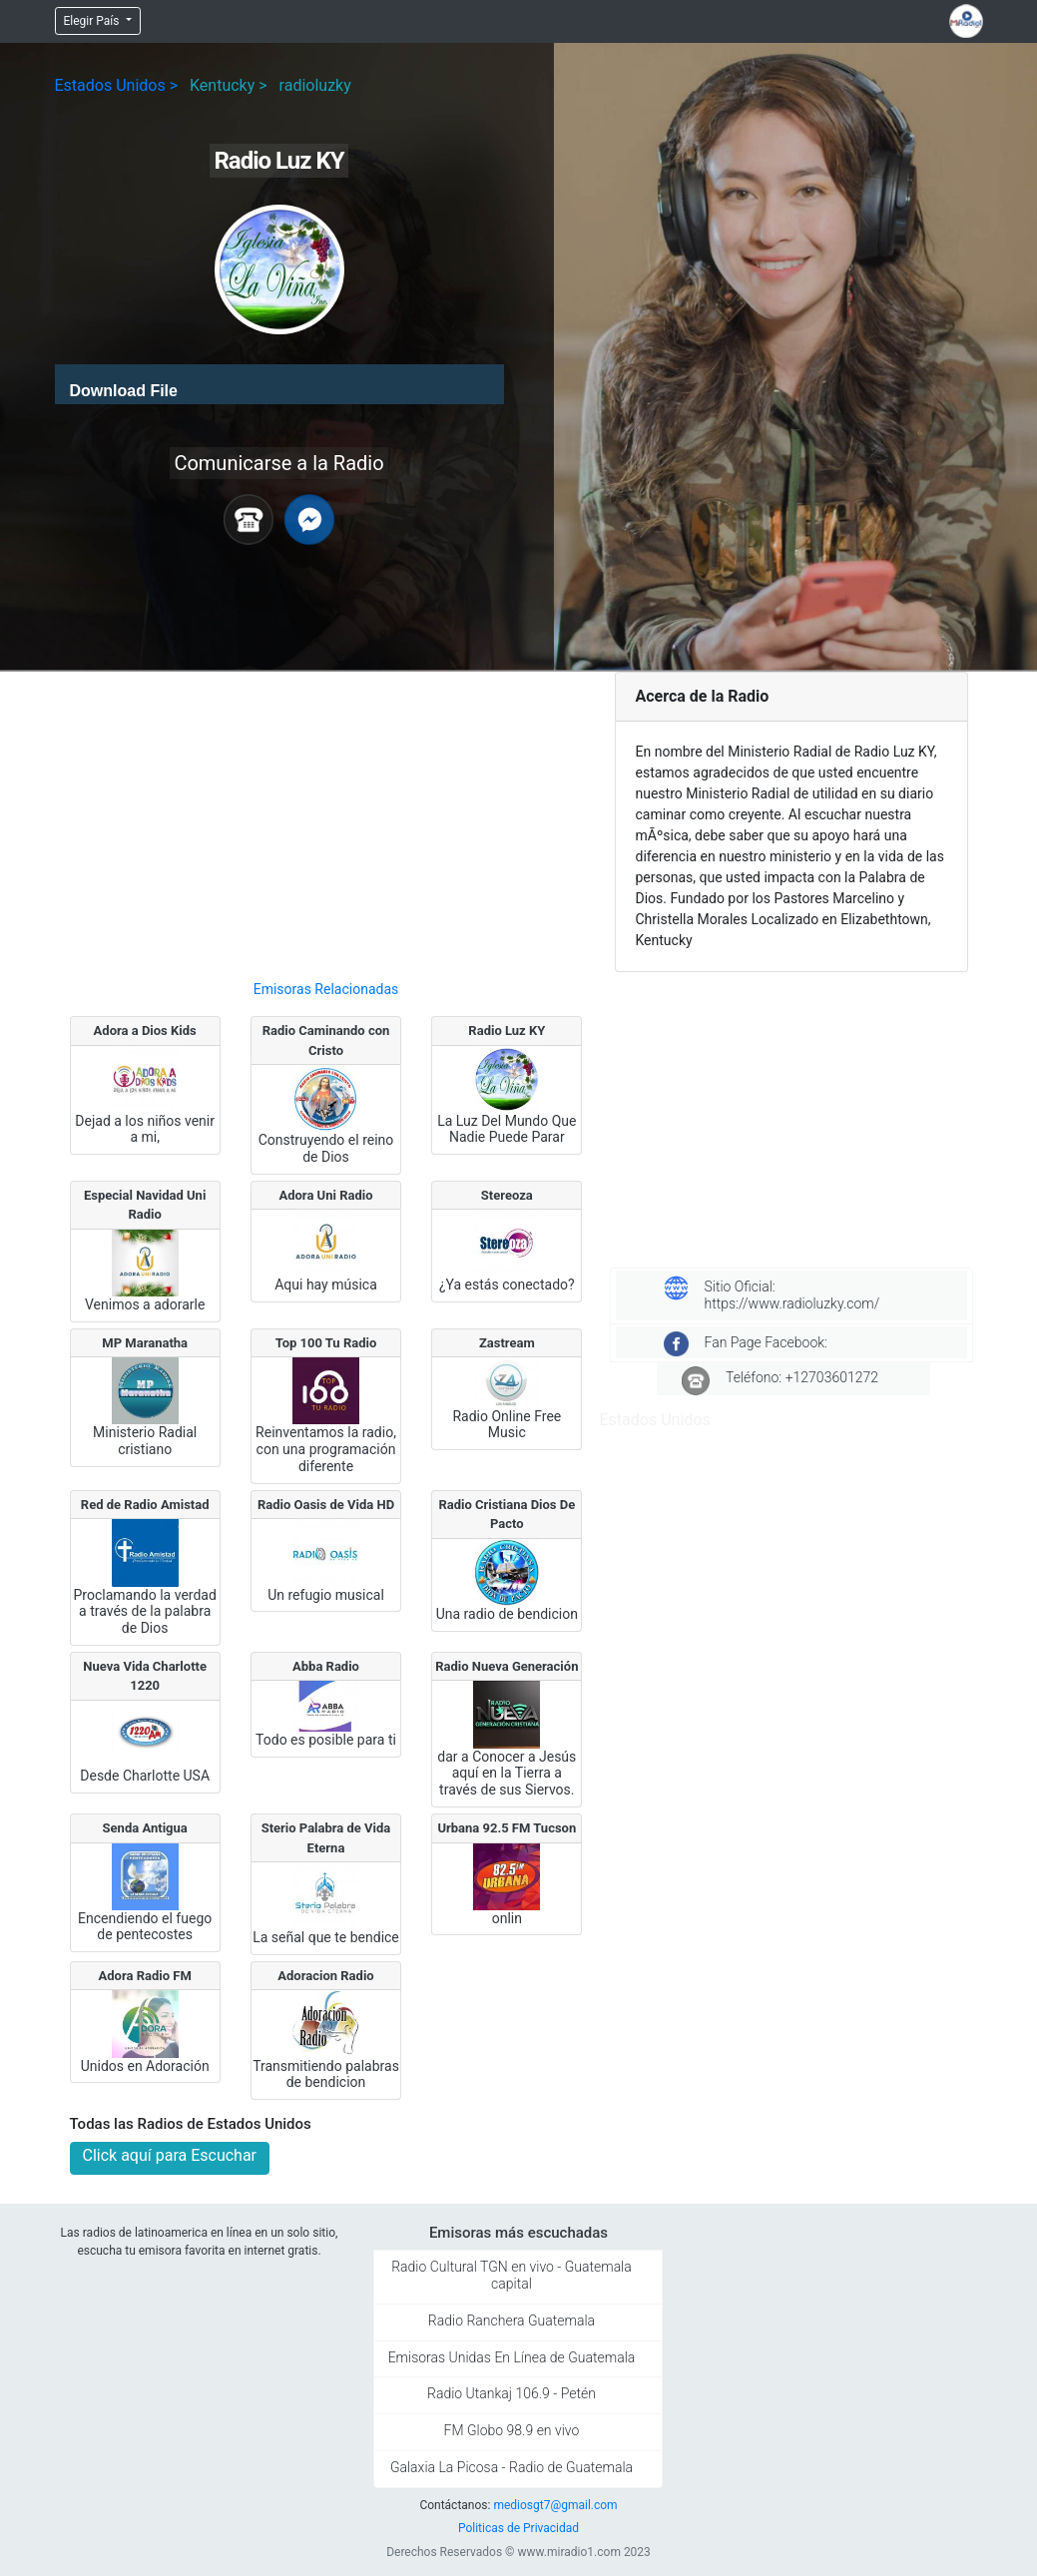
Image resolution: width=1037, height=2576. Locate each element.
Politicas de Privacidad (518, 2528)
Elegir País (93, 21)
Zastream (507, 1342)
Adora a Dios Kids (145, 1030)
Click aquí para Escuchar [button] (170, 2155)
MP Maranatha (145, 1342)
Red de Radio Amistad (145, 1504)
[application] (279, 384)
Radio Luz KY (506, 1030)
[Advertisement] (326, 817)
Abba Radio (325, 1666)
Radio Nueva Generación (506, 1666)
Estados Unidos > (117, 85)
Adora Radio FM (145, 1975)
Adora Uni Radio (325, 1195)
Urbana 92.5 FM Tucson (506, 1827)
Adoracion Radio (325, 1975)
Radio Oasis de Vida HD (326, 1504)
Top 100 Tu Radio (326, 1342)
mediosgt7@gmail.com (555, 2505)
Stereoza (507, 1195)
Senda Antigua (145, 1827)
